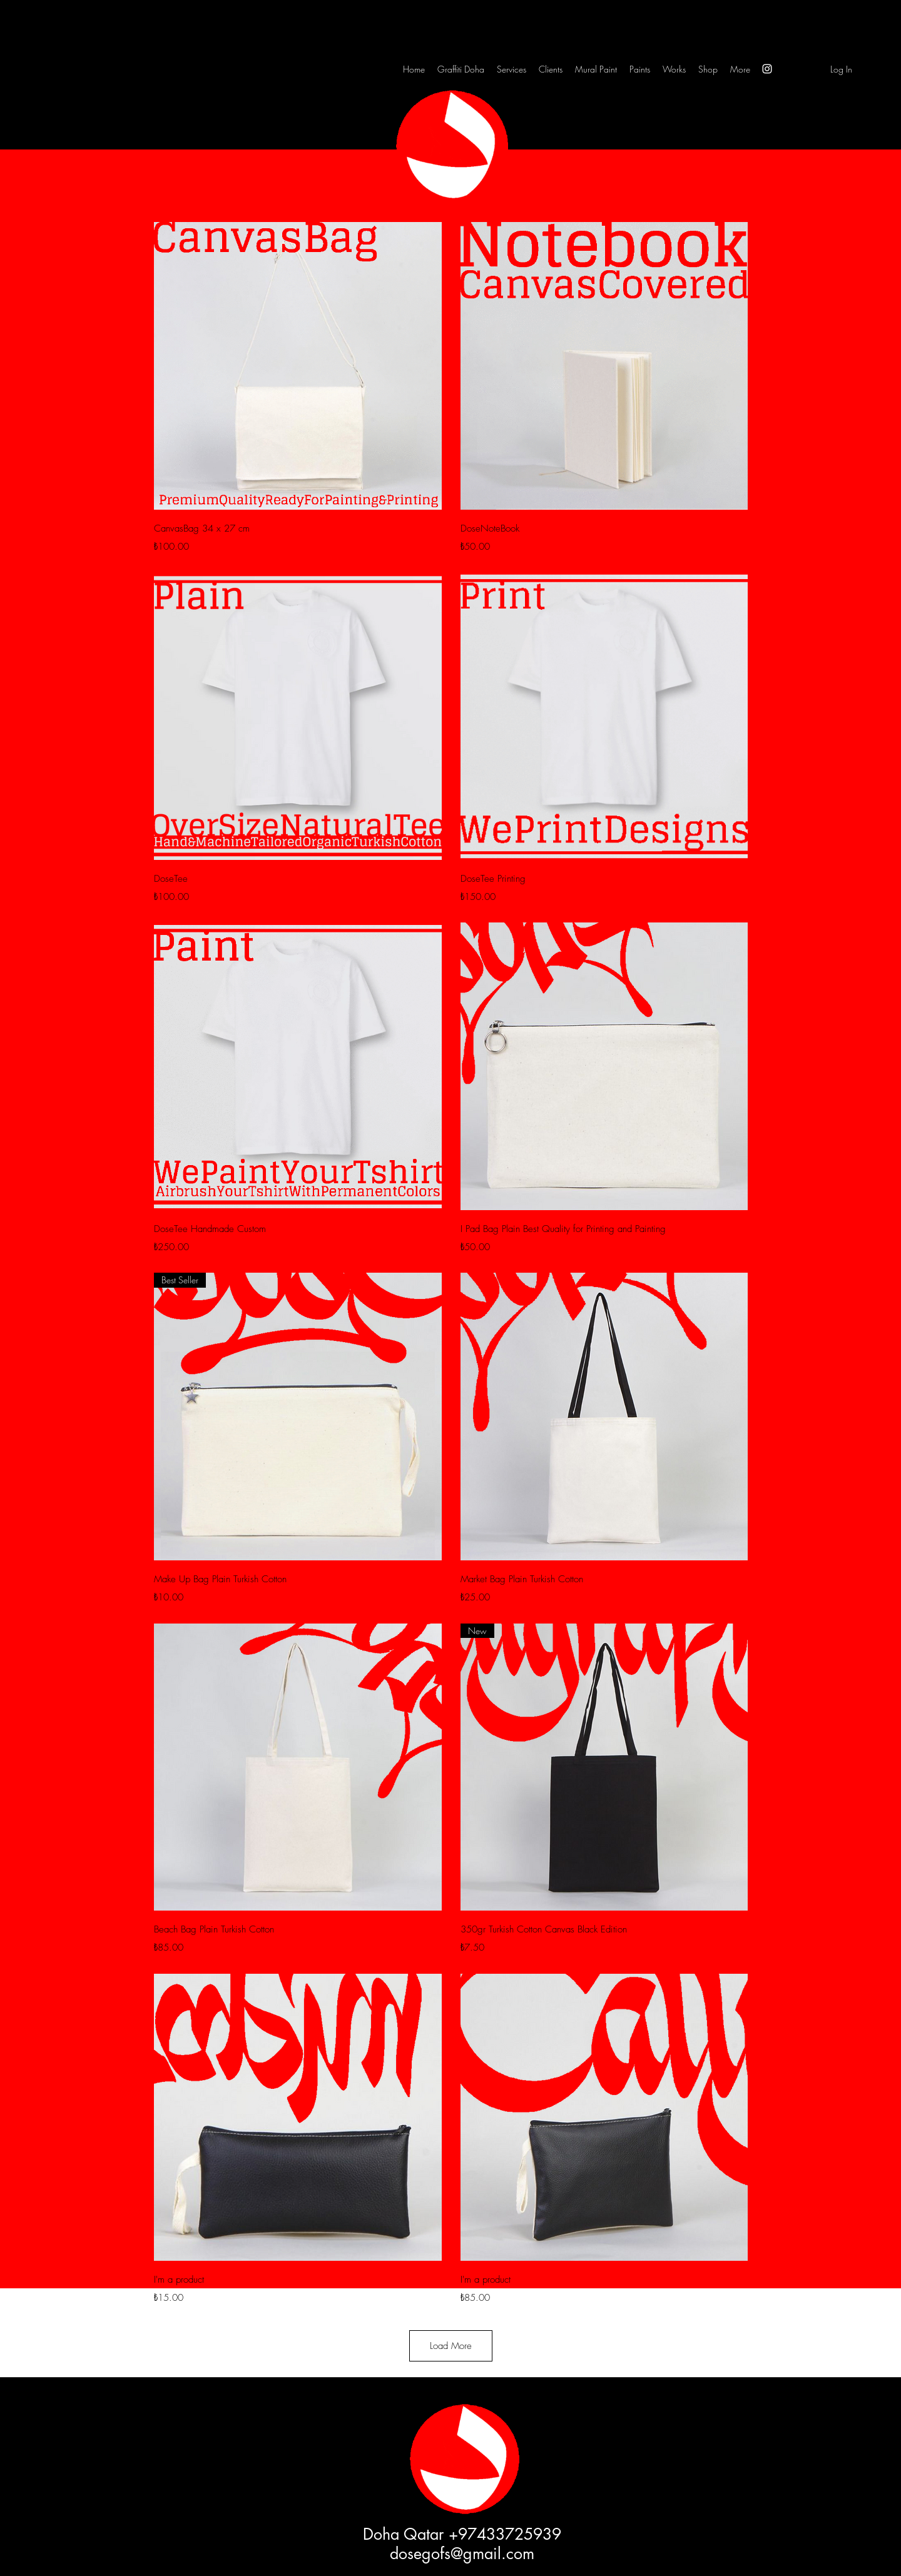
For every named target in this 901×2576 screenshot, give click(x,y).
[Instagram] (767, 69)
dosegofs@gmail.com (462, 2553)
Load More (451, 2346)
